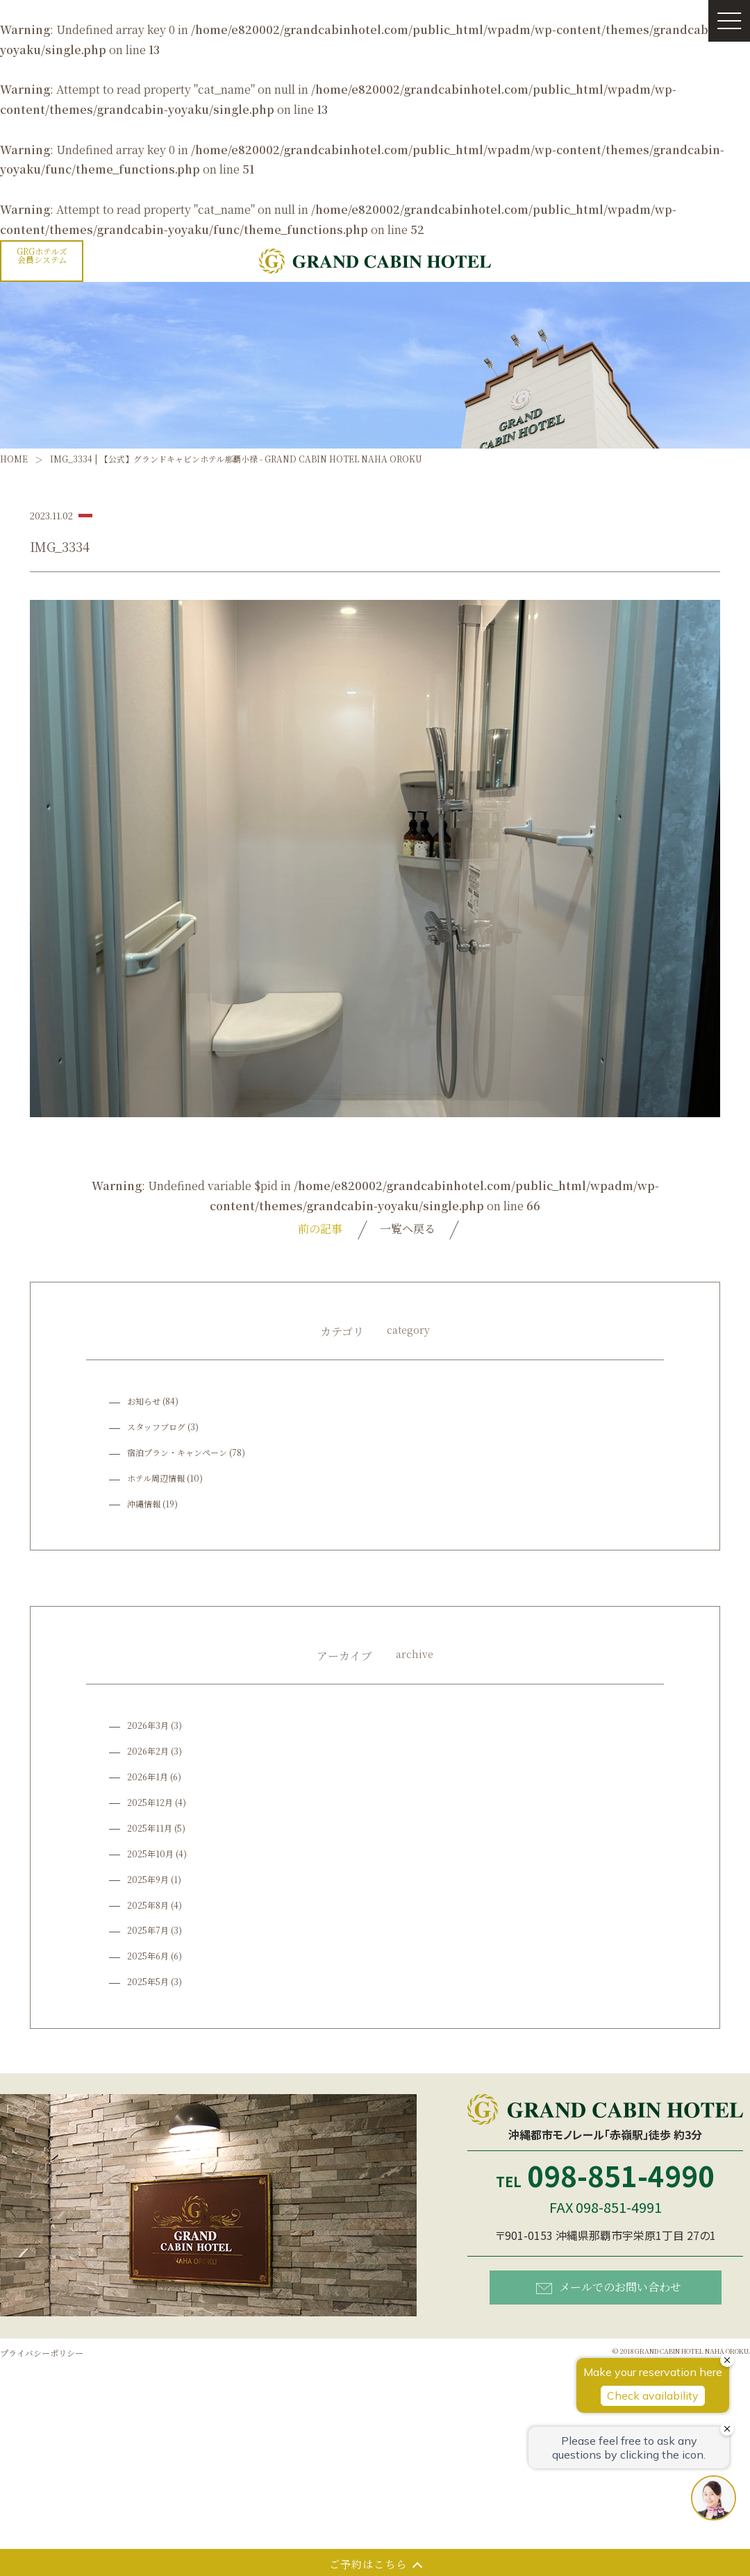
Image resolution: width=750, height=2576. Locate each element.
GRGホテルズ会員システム (42, 255)
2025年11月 (149, 1828)
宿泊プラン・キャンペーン (177, 1452)
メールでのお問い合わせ (608, 2287)
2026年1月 (147, 1776)
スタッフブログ (156, 1426)
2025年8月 (148, 1905)
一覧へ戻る (407, 1229)
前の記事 (320, 1229)
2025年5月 (148, 1981)
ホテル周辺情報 (156, 1478)
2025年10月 (150, 1853)
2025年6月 (148, 1956)
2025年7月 (148, 1930)
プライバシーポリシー (41, 2353)
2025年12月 (150, 1802)
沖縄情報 (143, 1503)
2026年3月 (148, 1725)
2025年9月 (148, 1879)
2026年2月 (148, 1751)
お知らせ (143, 1401)
